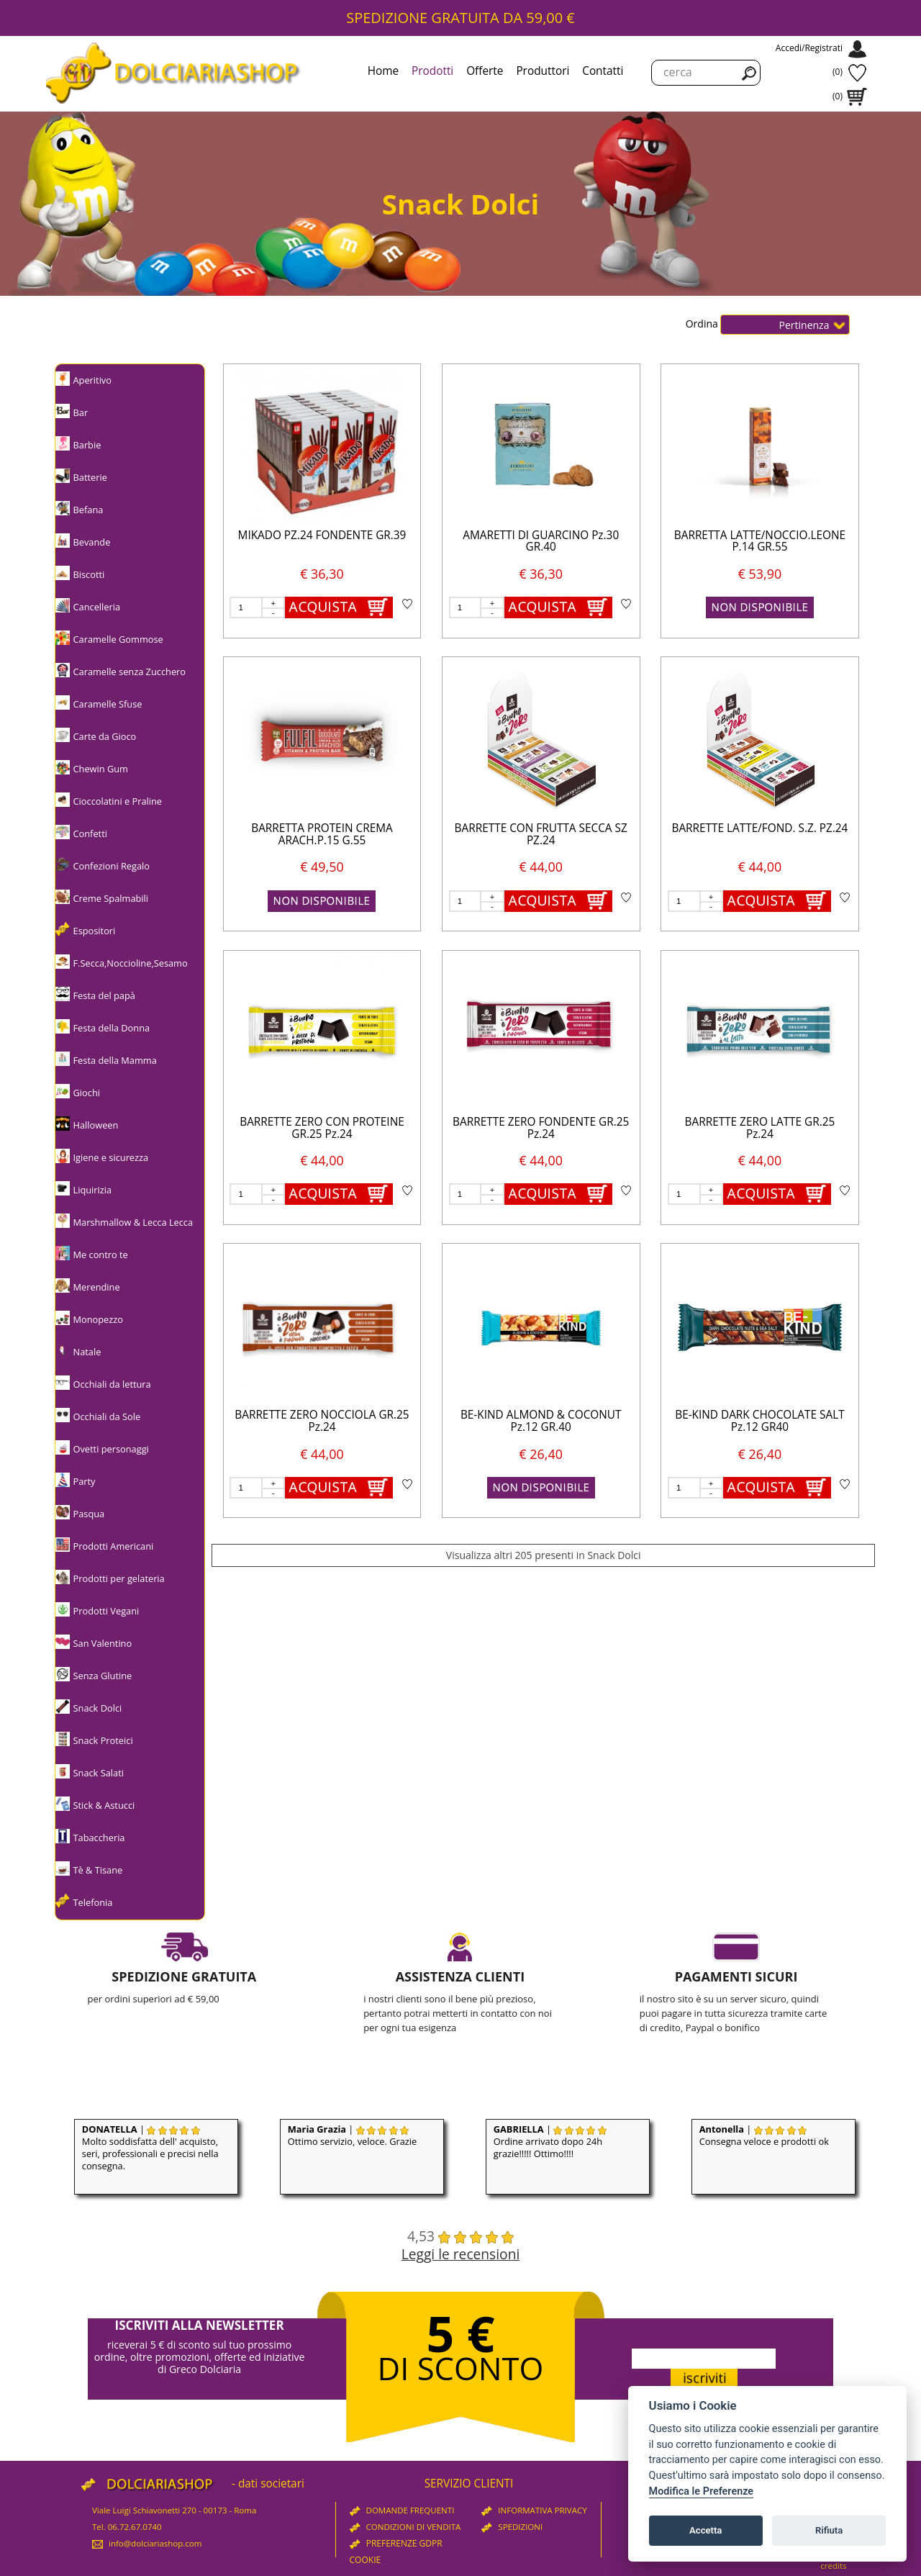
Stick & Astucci (104, 1805)
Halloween (96, 1124)
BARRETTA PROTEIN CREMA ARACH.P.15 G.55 (321, 834)
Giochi (86, 1092)
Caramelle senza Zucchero (129, 671)
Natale (87, 1351)
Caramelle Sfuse (107, 703)
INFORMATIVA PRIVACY (533, 2510)
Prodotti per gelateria (119, 1578)
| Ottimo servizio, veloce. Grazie (352, 2135)
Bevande (92, 541)
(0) (837, 71)
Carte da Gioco (105, 736)
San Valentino (102, 1643)
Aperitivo (92, 380)
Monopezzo (98, 1319)
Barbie (87, 444)
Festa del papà (104, 995)
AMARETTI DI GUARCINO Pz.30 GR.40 (541, 541)
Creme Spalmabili (111, 898)
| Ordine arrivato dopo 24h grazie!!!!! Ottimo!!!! (550, 2141)
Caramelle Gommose (118, 639)
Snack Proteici (103, 1740)
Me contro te (100, 1254)
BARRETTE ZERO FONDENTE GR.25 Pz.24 (541, 1128)
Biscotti (89, 574)
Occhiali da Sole (107, 1416)
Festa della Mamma (115, 1060)
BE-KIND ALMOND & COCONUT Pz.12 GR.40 (541, 1420)
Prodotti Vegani (106, 1610)
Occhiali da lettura (112, 1384)
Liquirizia (92, 1189)
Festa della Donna (111, 1027)
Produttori (542, 70)
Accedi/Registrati (809, 48)
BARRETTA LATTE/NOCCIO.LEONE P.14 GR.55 (759, 541)
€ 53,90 (759, 573)
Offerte (484, 70)
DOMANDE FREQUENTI (402, 2510)
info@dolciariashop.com (146, 2543)
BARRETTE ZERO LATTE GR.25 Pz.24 (760, 1128)
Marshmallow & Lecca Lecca (133, 1222)
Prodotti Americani (113, 1546)
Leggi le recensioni (460, 2254)
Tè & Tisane (98, 1869)
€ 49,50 (321, 866)
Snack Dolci (97, 1707)
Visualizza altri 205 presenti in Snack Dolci (543, 1555)
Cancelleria (97, 606)
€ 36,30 (321, 573)
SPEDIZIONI (512, 2526)
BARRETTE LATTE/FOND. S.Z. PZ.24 (759, 828)
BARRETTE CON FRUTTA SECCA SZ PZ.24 (541, 834)
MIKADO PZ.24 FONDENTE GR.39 (322, 535)
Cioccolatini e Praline (118, 801)
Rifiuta (829, 2530)
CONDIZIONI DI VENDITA (405, 2526)
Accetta (705, 2530)
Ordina (703, 323)
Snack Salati (98, 1772)
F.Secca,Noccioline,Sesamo (130, 963)
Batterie (90, 477)
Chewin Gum (100, 768)
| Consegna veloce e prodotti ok (764, 2135)
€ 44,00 (540, 866)
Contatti (602, 70)
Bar (81, 412)
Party (84, 1481)
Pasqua (89, 1513)
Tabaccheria (99, 1837)
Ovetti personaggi (111, 1448)
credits (833, 2565)
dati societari (271, 2483)
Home (383, 70)
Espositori (94, 930)
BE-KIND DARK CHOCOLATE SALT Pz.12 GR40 (759, 1420)
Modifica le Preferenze (701, 2491)
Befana (88, 509)
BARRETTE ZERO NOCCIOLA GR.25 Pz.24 (322, 1420)
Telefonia (93, 1902)
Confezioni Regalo (111, 865)
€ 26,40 (540, 1454)
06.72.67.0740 (135, 2526)
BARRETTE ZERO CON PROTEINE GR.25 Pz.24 (322, 1128)
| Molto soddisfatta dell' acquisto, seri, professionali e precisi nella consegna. (150, 2147)
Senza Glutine (102, 1675)
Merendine (96, 1286)
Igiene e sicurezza (111, 1157)
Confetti (90, 833)
